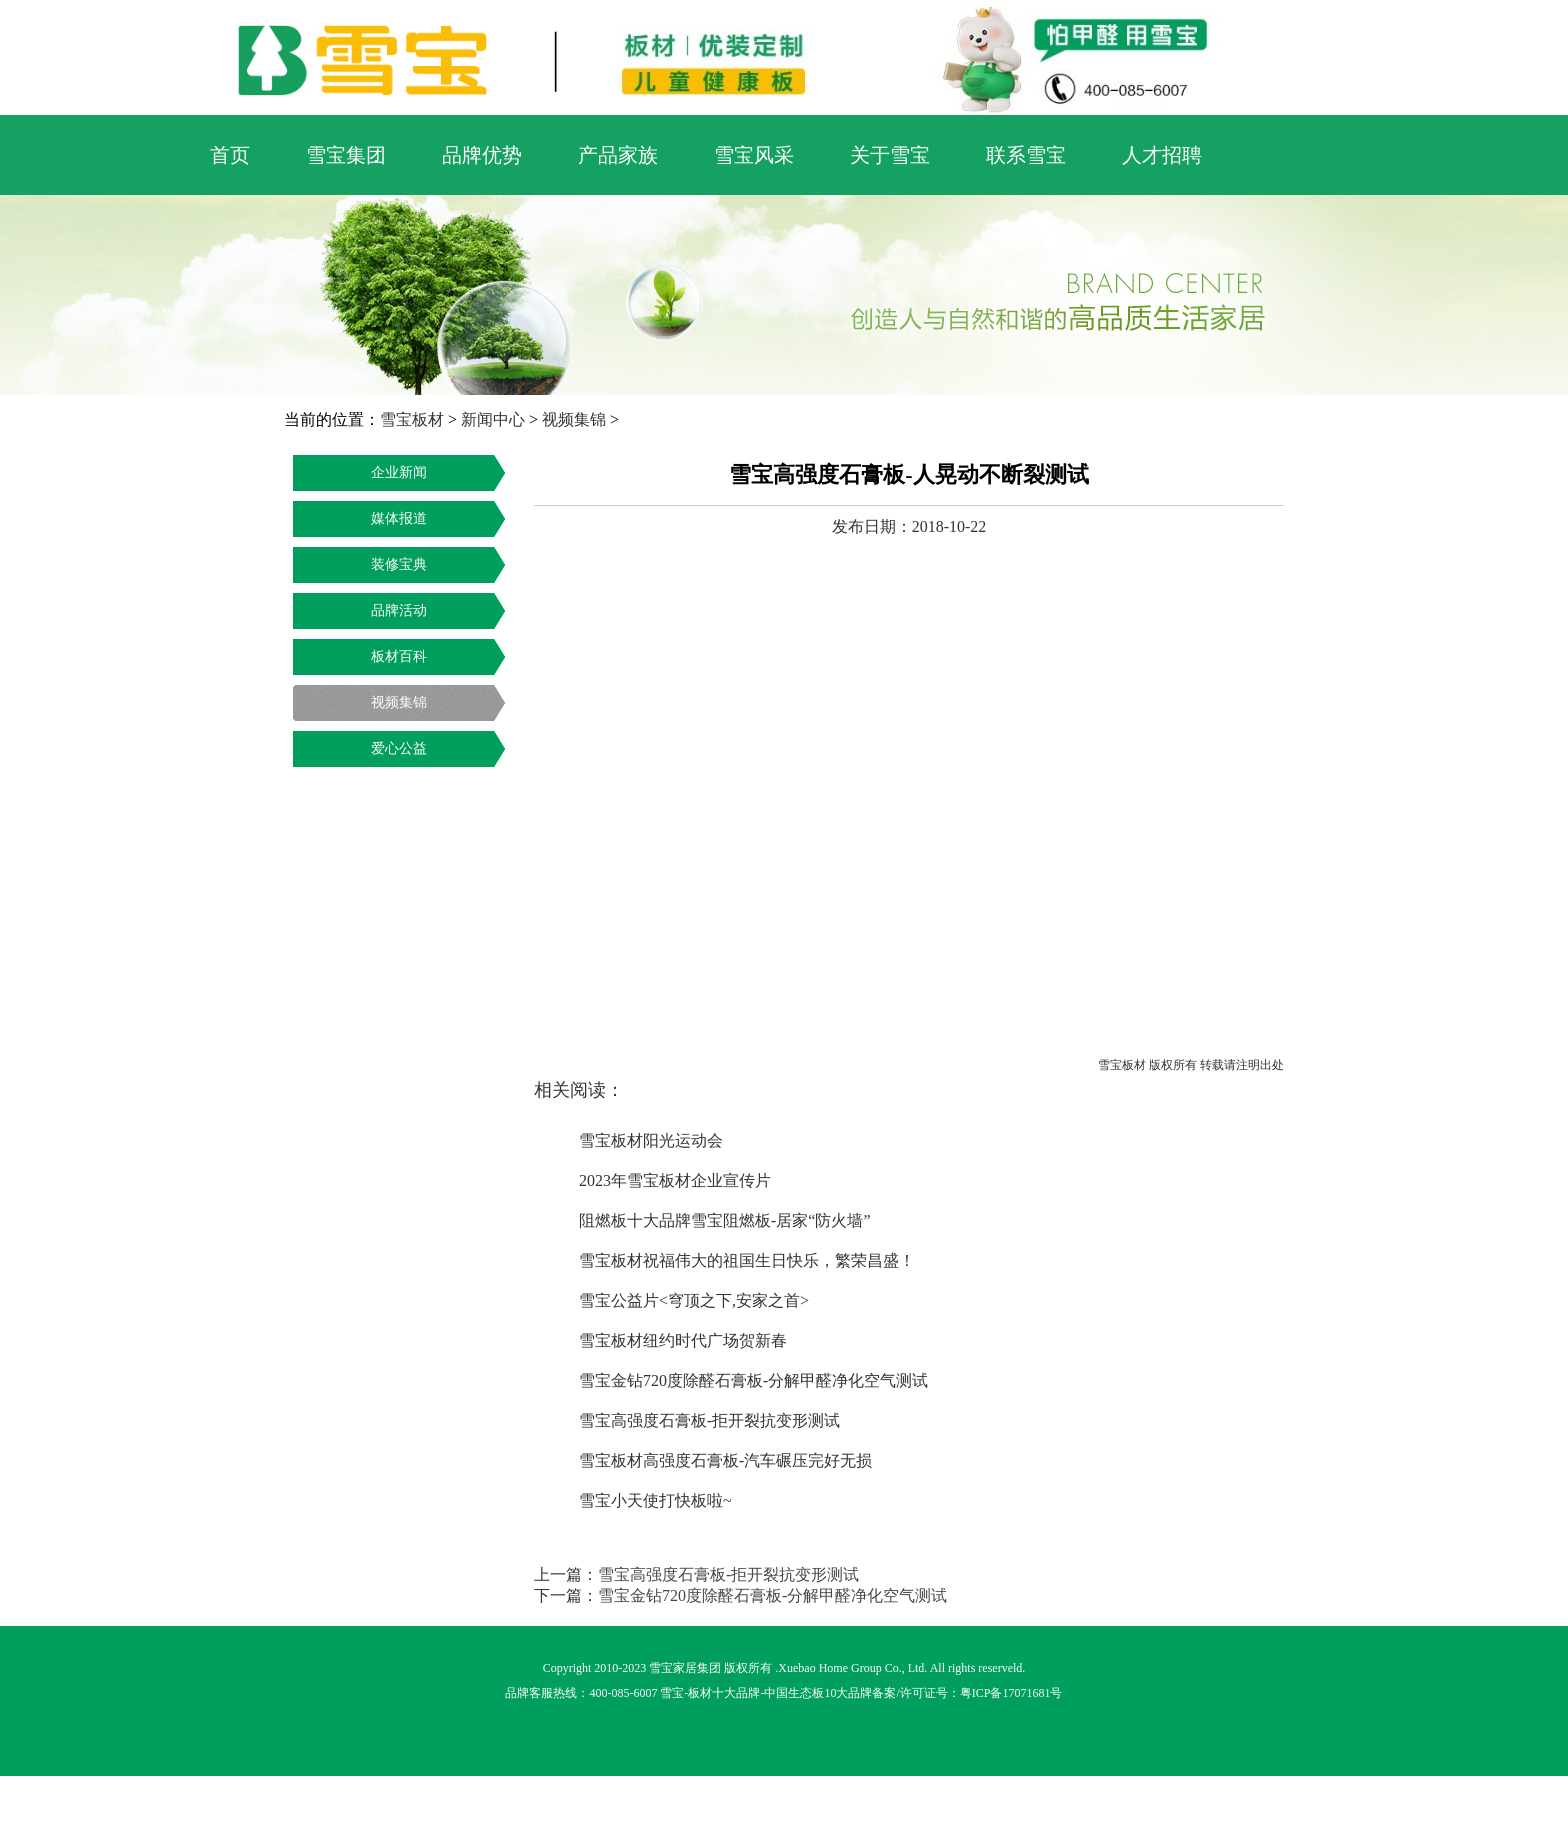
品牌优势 (482, 155)
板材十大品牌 (724, 1693)
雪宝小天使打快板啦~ (655, 1500)
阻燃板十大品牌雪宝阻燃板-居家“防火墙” (725, 1220)
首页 (230, 155)
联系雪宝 (1026, 155)
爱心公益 (399, 748)
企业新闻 (399, 472)
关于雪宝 (890, 155)
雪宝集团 (346, 155)
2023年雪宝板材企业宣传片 (675, 1180)
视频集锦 (574, 419)
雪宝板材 (412, 419)
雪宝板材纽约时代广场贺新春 (683, 1340)
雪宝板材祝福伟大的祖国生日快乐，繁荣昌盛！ (747, 1260)
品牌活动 (399, 610)
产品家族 (618, 155)
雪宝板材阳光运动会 (651, 1140)
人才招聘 (1162, 155)
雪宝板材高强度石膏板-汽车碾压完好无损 (725, 1460)
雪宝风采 (754, 155)
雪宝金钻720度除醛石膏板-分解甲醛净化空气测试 (753, 1380)
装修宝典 (399, 564)
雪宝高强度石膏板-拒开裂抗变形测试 (709, 1420)
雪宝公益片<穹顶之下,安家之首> (694, 1300)
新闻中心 (493, 419)
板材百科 (399, 656)
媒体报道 (399, 518)
